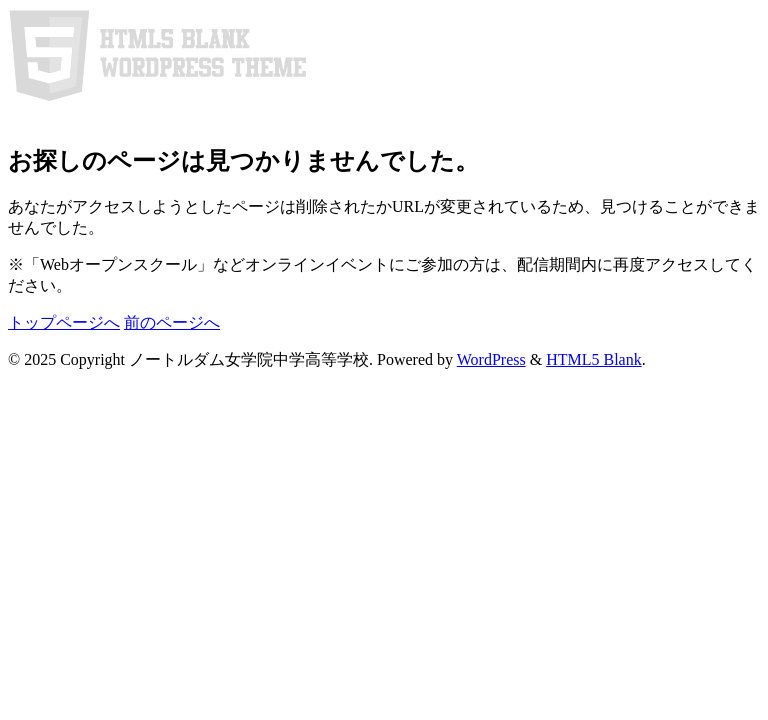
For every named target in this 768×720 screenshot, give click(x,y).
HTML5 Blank (594, 359)
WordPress (491, 359)
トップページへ (64, 322)
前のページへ (172, 322)
